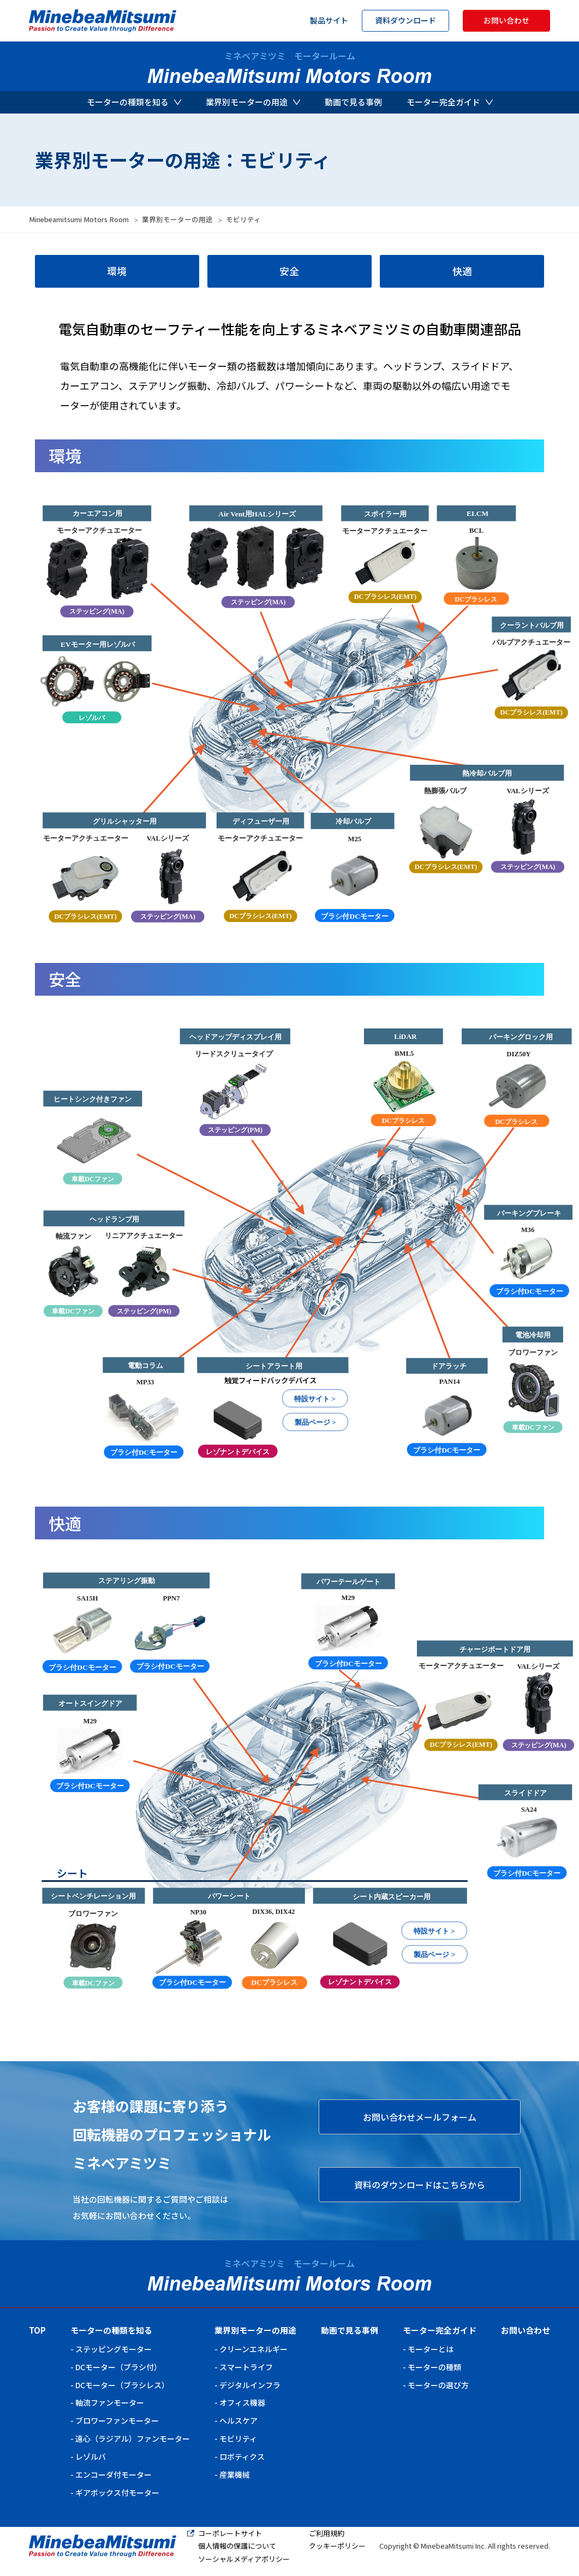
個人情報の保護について (237, 2546)
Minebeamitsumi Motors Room (79, 219)
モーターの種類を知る (134, 102)
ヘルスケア (238, 2420)
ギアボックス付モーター (117, 2492)
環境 (117, 271)
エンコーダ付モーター (113, 2474)
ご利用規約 (326, 2533)
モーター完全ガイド (450, 102)
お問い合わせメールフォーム (419, 2116)
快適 (462, 271)
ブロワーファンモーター (117, 2420)
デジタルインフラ (249, 2384)
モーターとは (430, 2348)
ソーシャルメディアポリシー (244, 2559)
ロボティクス (242, 2456)
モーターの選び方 (438, 2384)
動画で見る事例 (353, 102)
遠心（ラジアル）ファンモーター (132, 2438)
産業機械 (234, 2474)
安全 (289, 271)
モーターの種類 (434, 2366)
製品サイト (329, 20)
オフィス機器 (242, 2402)
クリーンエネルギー (253, 2348)
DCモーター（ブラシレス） (122, 2384)
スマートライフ (246, 2366)
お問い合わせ (506, 20)
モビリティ (238, 2438)
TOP (37, 2330)
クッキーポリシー (337, 2546)
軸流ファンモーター (109, 2402)
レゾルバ (90, 2456)
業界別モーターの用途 (253, 102)
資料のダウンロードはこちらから (419, 2184)
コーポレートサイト (230, 2533)
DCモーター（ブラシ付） (118, 2366)
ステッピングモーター (113, 2348)
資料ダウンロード (405, 20)
